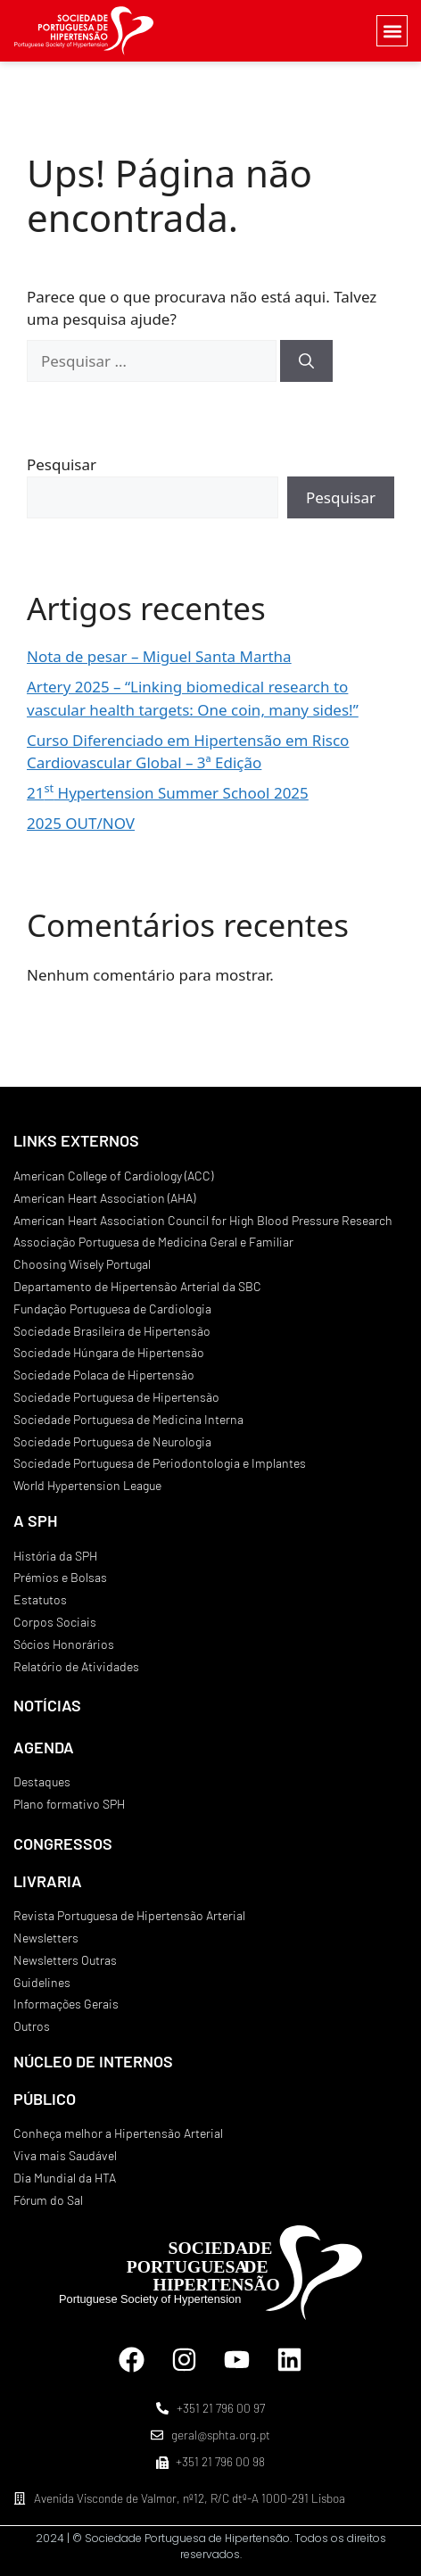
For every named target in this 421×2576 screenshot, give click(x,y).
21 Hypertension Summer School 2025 (168, 793)
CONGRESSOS (62, 1843)
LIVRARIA (47, 1881)
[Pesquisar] (306, 361)
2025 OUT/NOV (81, 823)
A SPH (35, 1520)
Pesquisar (61, 464)
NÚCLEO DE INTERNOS (93, 2061)
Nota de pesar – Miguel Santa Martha (159, 656)
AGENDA (43, 1747)
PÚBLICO (44, 2098)
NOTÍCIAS (47, 1705)
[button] (392, 30)
